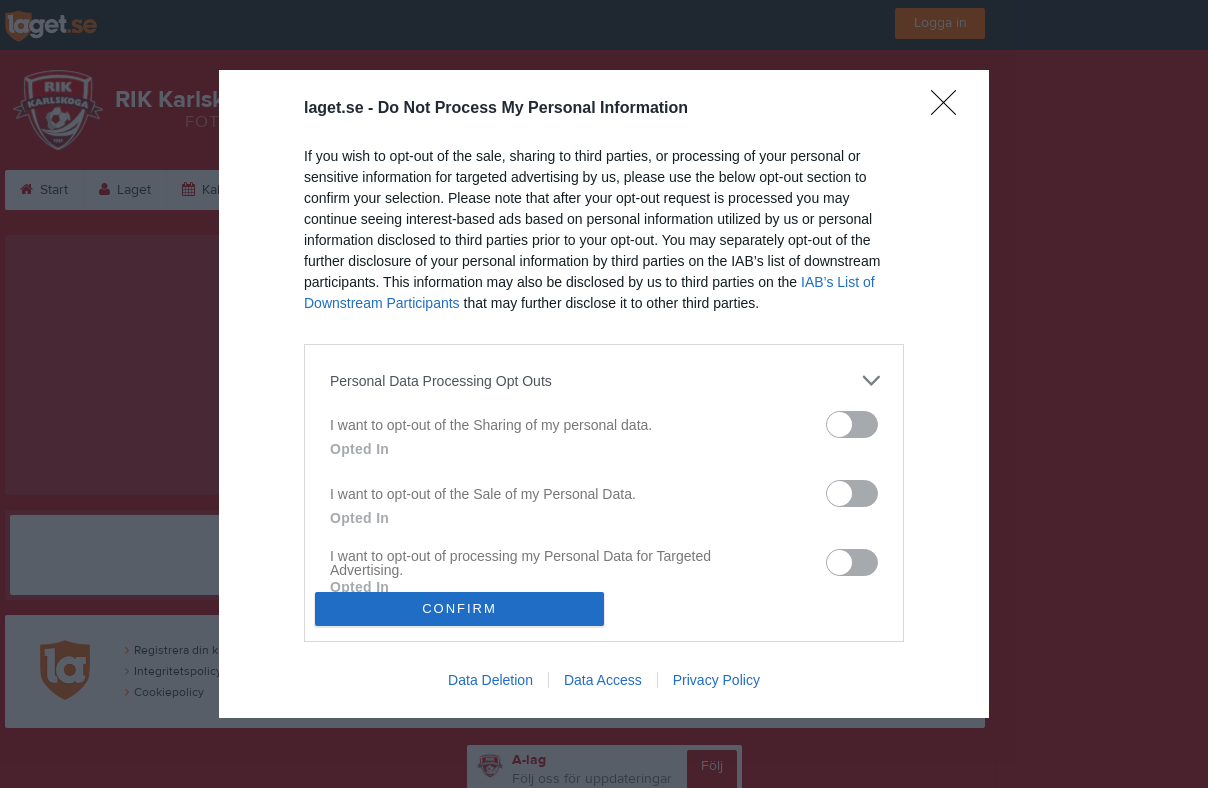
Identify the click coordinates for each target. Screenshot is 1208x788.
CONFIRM (459, 608)
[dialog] (604, 393)
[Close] (950, 109)
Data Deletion (490, 680)
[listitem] (604, 380)
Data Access (603, 680)
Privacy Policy (716, 680)
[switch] (852, 424)
